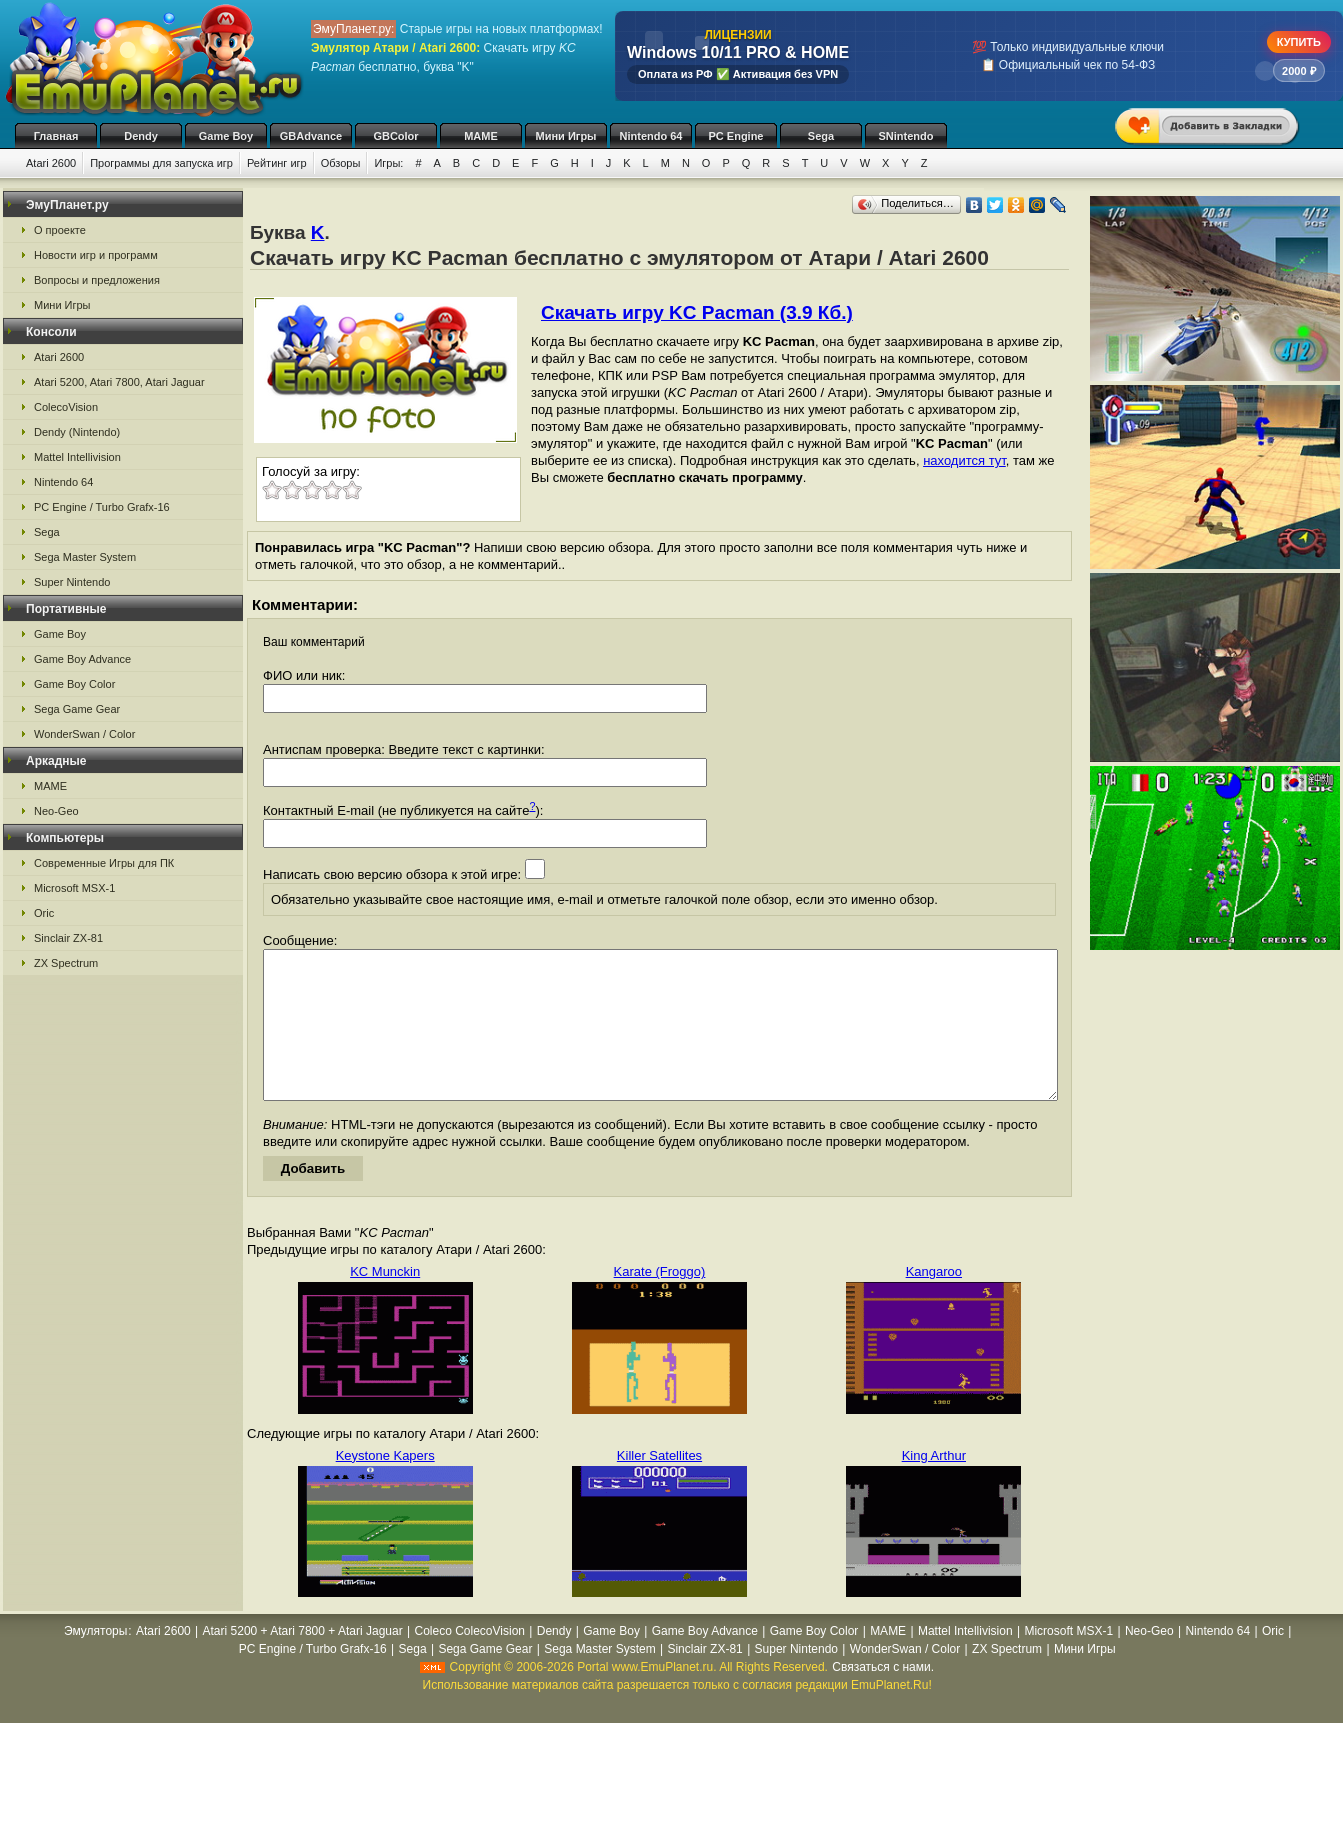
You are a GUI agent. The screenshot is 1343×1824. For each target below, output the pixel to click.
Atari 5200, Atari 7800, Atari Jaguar (119, 382)
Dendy (141, 136)
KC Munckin (385, 1301)
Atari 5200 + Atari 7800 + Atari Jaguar (303, 1661)
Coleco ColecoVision (469, 1661)
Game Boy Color (74, 684)
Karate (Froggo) (660, 1301)
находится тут (964, 460)
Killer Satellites (659, 1485)
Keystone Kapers (385, 1485)
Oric (44, 913)
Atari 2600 (51, 163)
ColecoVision (66, 407)
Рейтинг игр (277, 163)
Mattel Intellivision (77, 457)
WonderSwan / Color (84, 734)
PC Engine (735, 136)
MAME (481, 136)
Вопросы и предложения (97, 280)
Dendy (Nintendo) (77, 432)
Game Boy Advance (82, 659)
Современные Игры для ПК (104, 863)
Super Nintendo (72, 582)
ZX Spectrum (66, 963)
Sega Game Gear (77, 709)
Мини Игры (566, 136)
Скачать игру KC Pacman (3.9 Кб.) (697, 312)
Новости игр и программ (96, 255)
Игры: (388, 163)
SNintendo (906, 136)
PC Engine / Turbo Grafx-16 (102, 507)
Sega (821, 136)
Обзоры (341, 163)
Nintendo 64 (651, 136)
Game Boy (226, 136)
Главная (56, 136)
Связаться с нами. (883, 1697)
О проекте (60, 230)
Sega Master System (85, 557)
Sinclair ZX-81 (68, 938)
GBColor (395, 136)
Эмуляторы (95, 1661)
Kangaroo (934, 1301)
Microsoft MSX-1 (74, 888)
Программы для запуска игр (161, 163)
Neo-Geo (56, 811)
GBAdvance (311, 136)
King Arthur (934, 1485)
